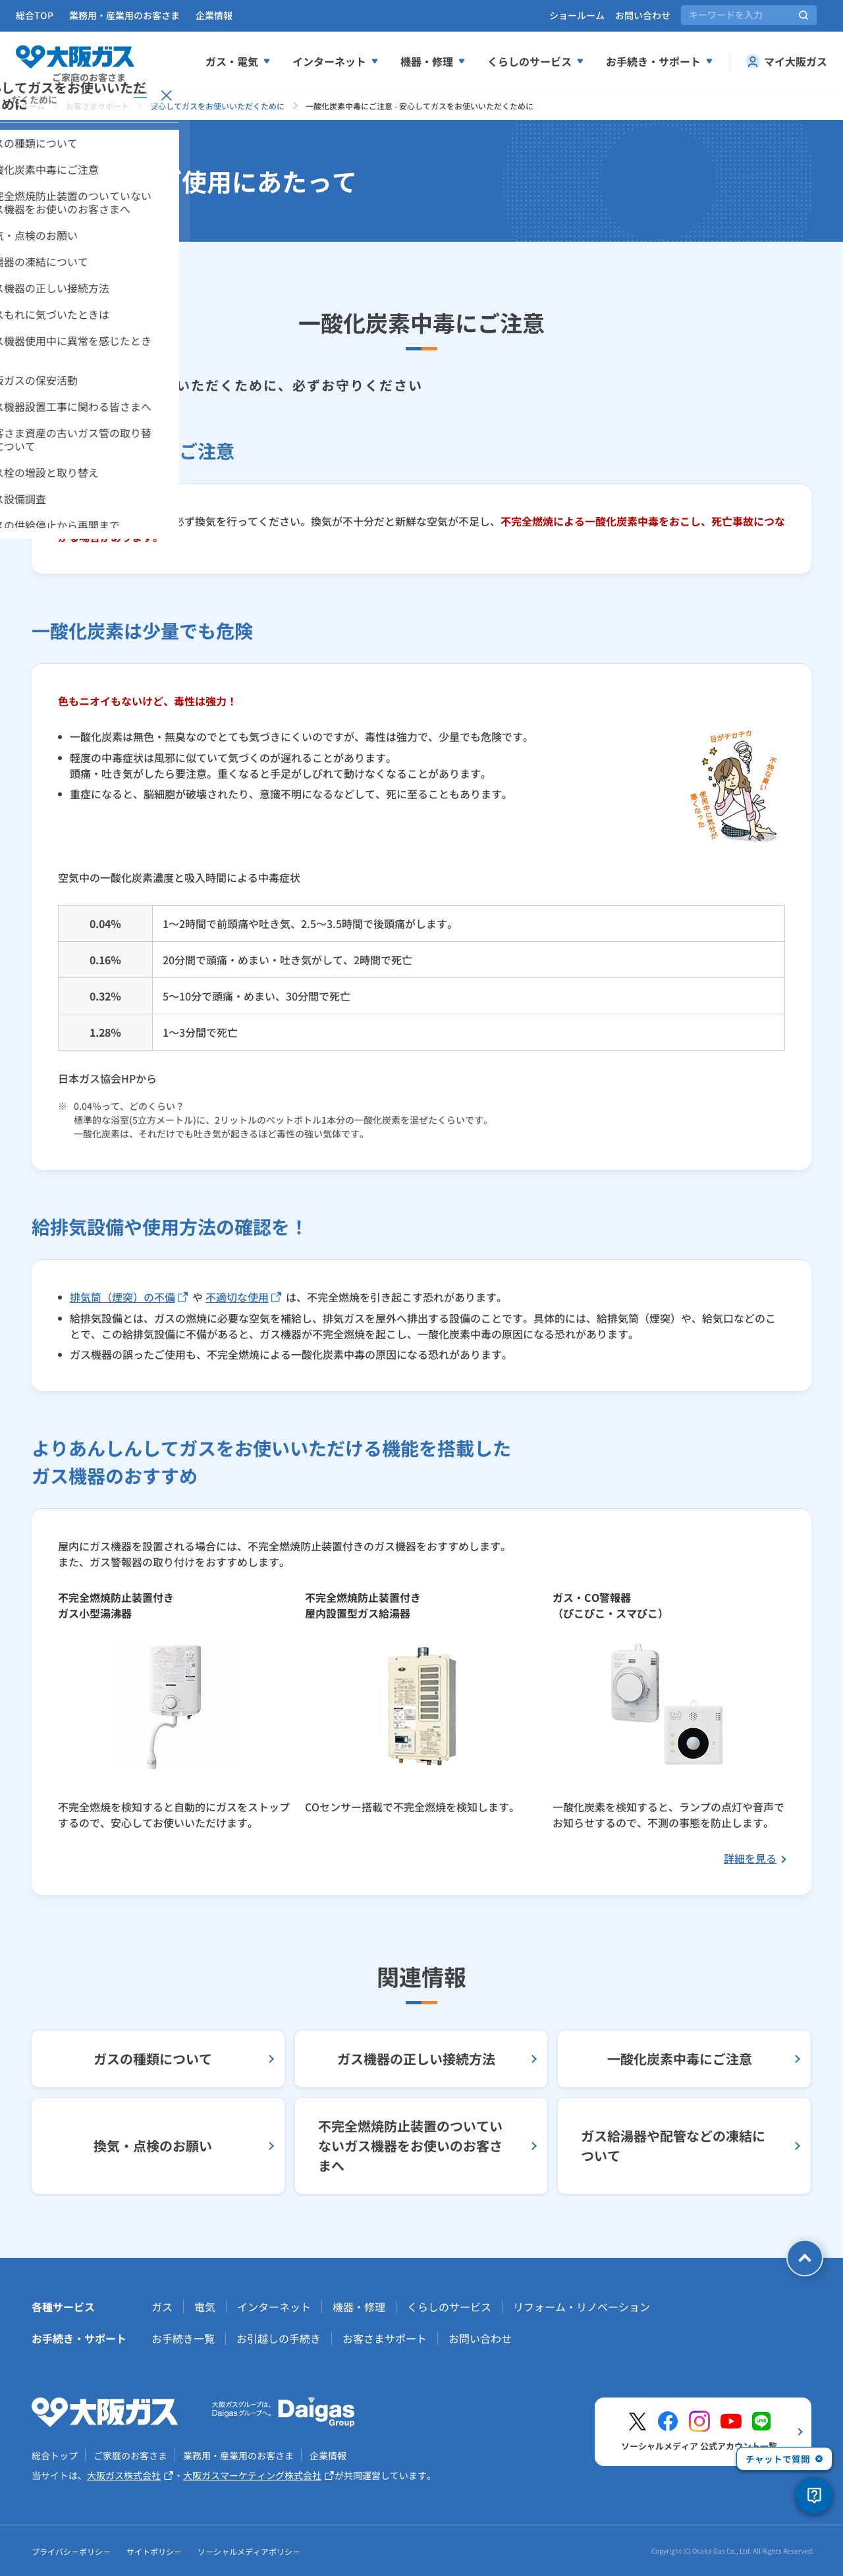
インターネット (274, 2307)
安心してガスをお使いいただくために (217, 106)
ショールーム (577, 15)
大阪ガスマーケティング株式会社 (259, 2475)
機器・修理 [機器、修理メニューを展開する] (433, 61)
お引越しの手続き (278, 2338)
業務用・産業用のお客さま (124, 15)
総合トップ (55, 2455)
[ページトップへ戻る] (804, 2257)
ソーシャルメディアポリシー (249, 2551)
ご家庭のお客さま (130, 2455)
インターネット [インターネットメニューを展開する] (335, 61)
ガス (162, 2307)
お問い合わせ (642, 15)
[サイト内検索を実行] (803, 15)
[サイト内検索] (749, 15)
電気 (204, 2307)
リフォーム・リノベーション (581, 2307)
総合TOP (34, 15)
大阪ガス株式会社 (130, 2475)
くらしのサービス (449, 2307)
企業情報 (214, 15)
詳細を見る (750, 1858)
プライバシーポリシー (71, 2551)
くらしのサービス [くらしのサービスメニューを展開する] (536, 61)
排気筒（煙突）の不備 (129, 1297)
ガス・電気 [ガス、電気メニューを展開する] (238, 61)
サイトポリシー (154, 2551)
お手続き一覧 (183, 2338)
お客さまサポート (384, 2338)
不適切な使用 (243, 1297)
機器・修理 (359, 2307)
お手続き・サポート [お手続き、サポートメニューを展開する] (660, 61)
